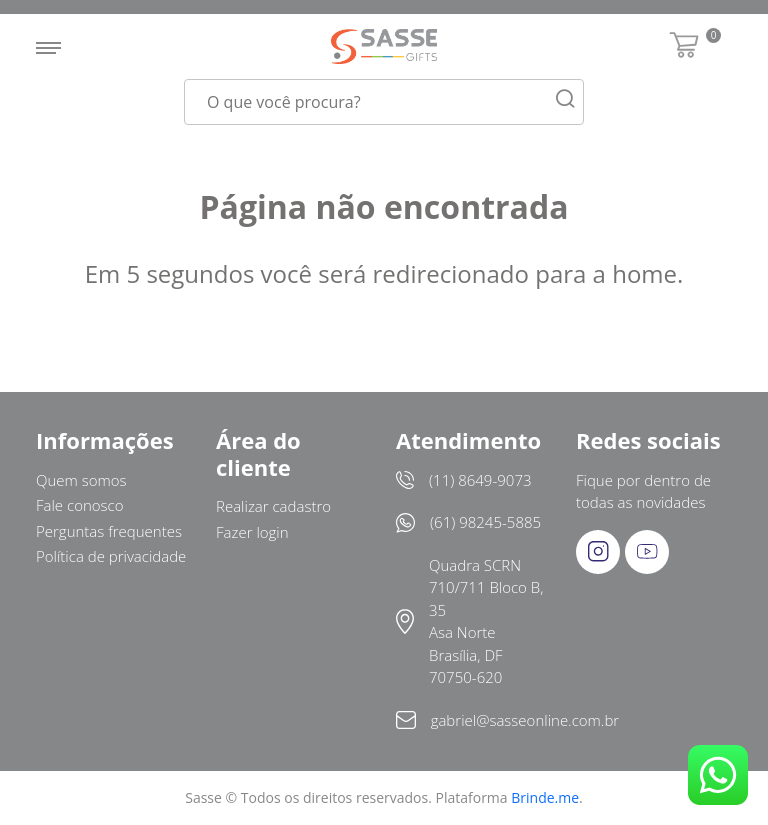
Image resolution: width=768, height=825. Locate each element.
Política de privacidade (111, 556)
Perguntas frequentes (109, 531)
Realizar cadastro (273, 506)
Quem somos (81, 480)
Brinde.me (545, 797)
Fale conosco (80, 505)
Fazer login (252, 532)
